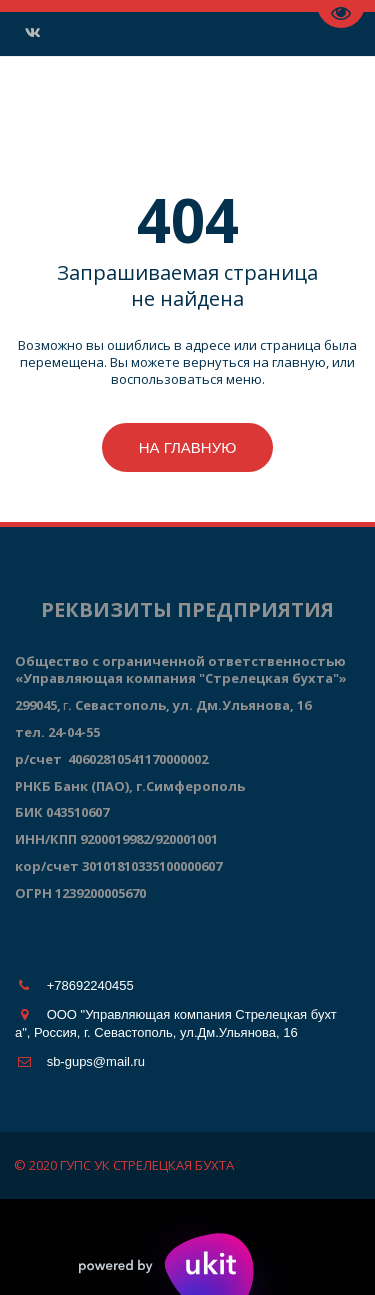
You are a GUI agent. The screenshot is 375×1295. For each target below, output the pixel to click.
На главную (188, 447)
